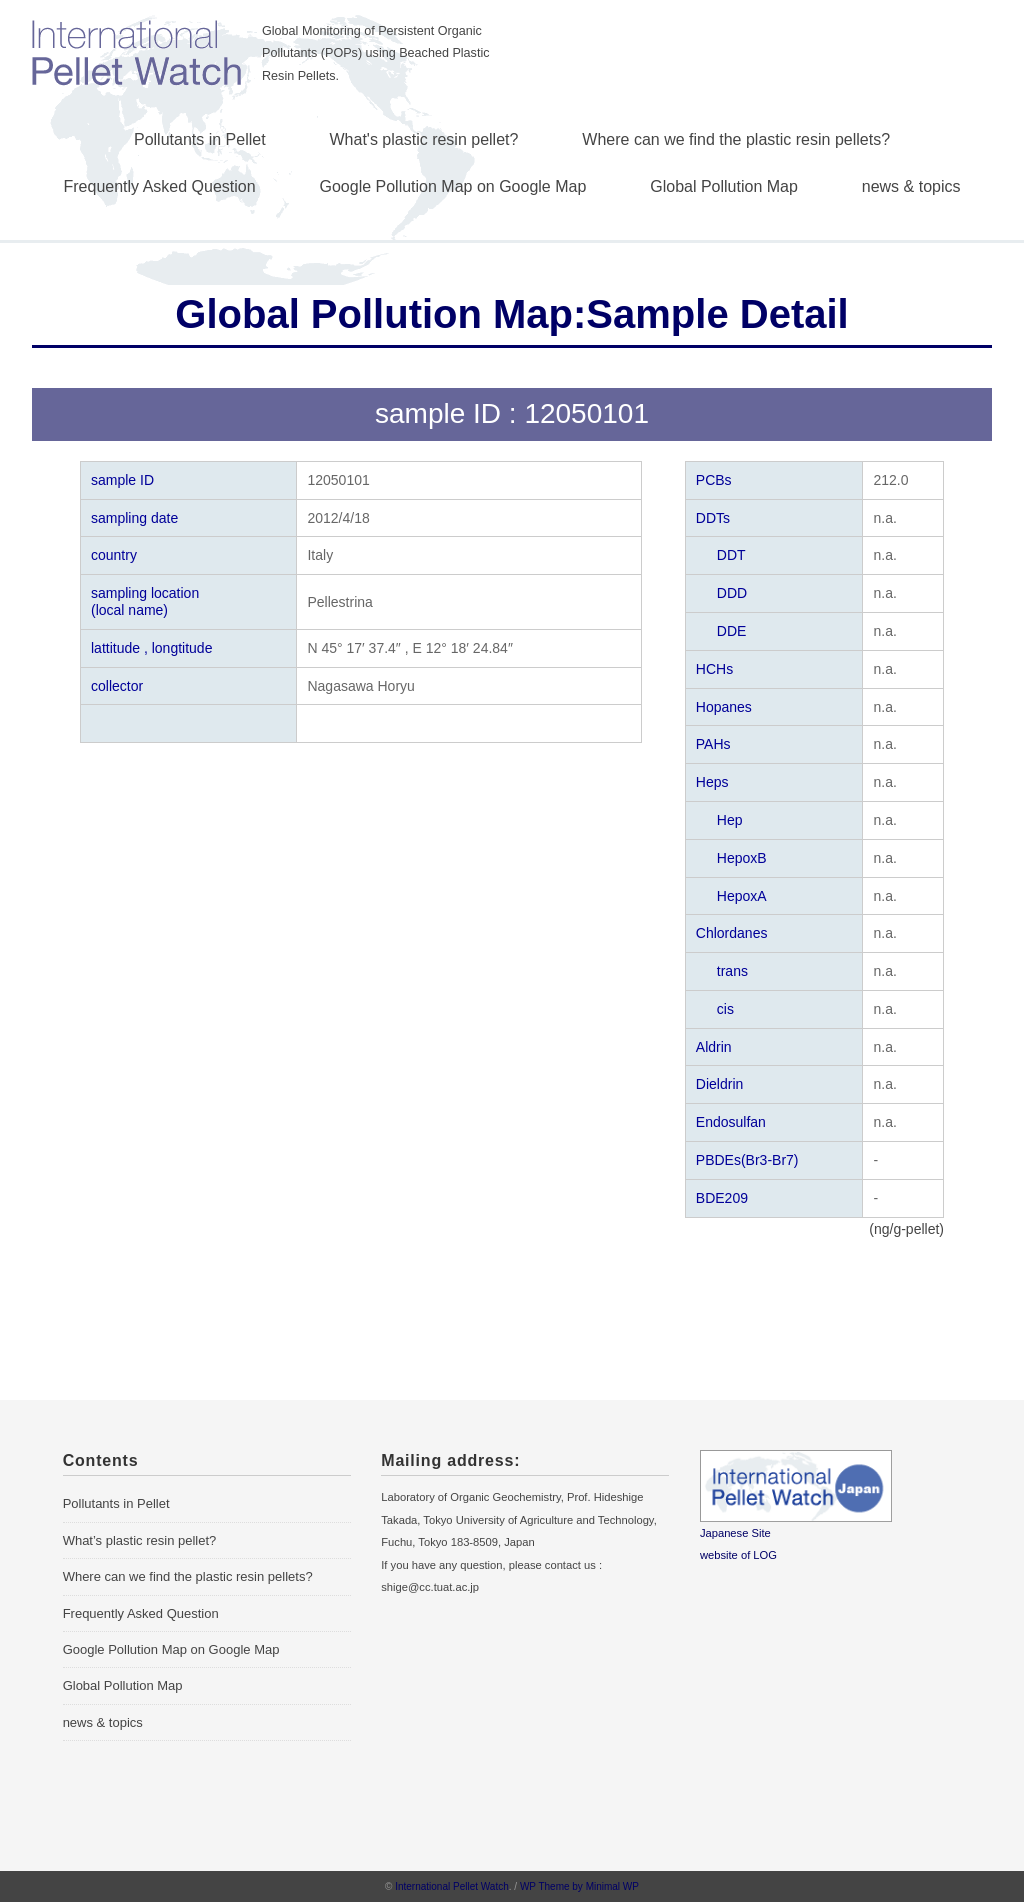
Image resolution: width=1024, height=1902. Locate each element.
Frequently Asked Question (160, 186)
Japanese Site (735, 1533)
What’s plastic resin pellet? (140, 1540)
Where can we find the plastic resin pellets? (736, 139)
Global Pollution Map (724, 186)
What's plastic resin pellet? (424, 139)
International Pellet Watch (452, 1886)
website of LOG (738, 1555)
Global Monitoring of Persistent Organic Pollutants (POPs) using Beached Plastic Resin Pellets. (376, 53)
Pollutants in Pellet (200, 139)
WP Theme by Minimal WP (579, 1886)
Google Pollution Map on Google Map (453, 186)
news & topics (911, 186)
